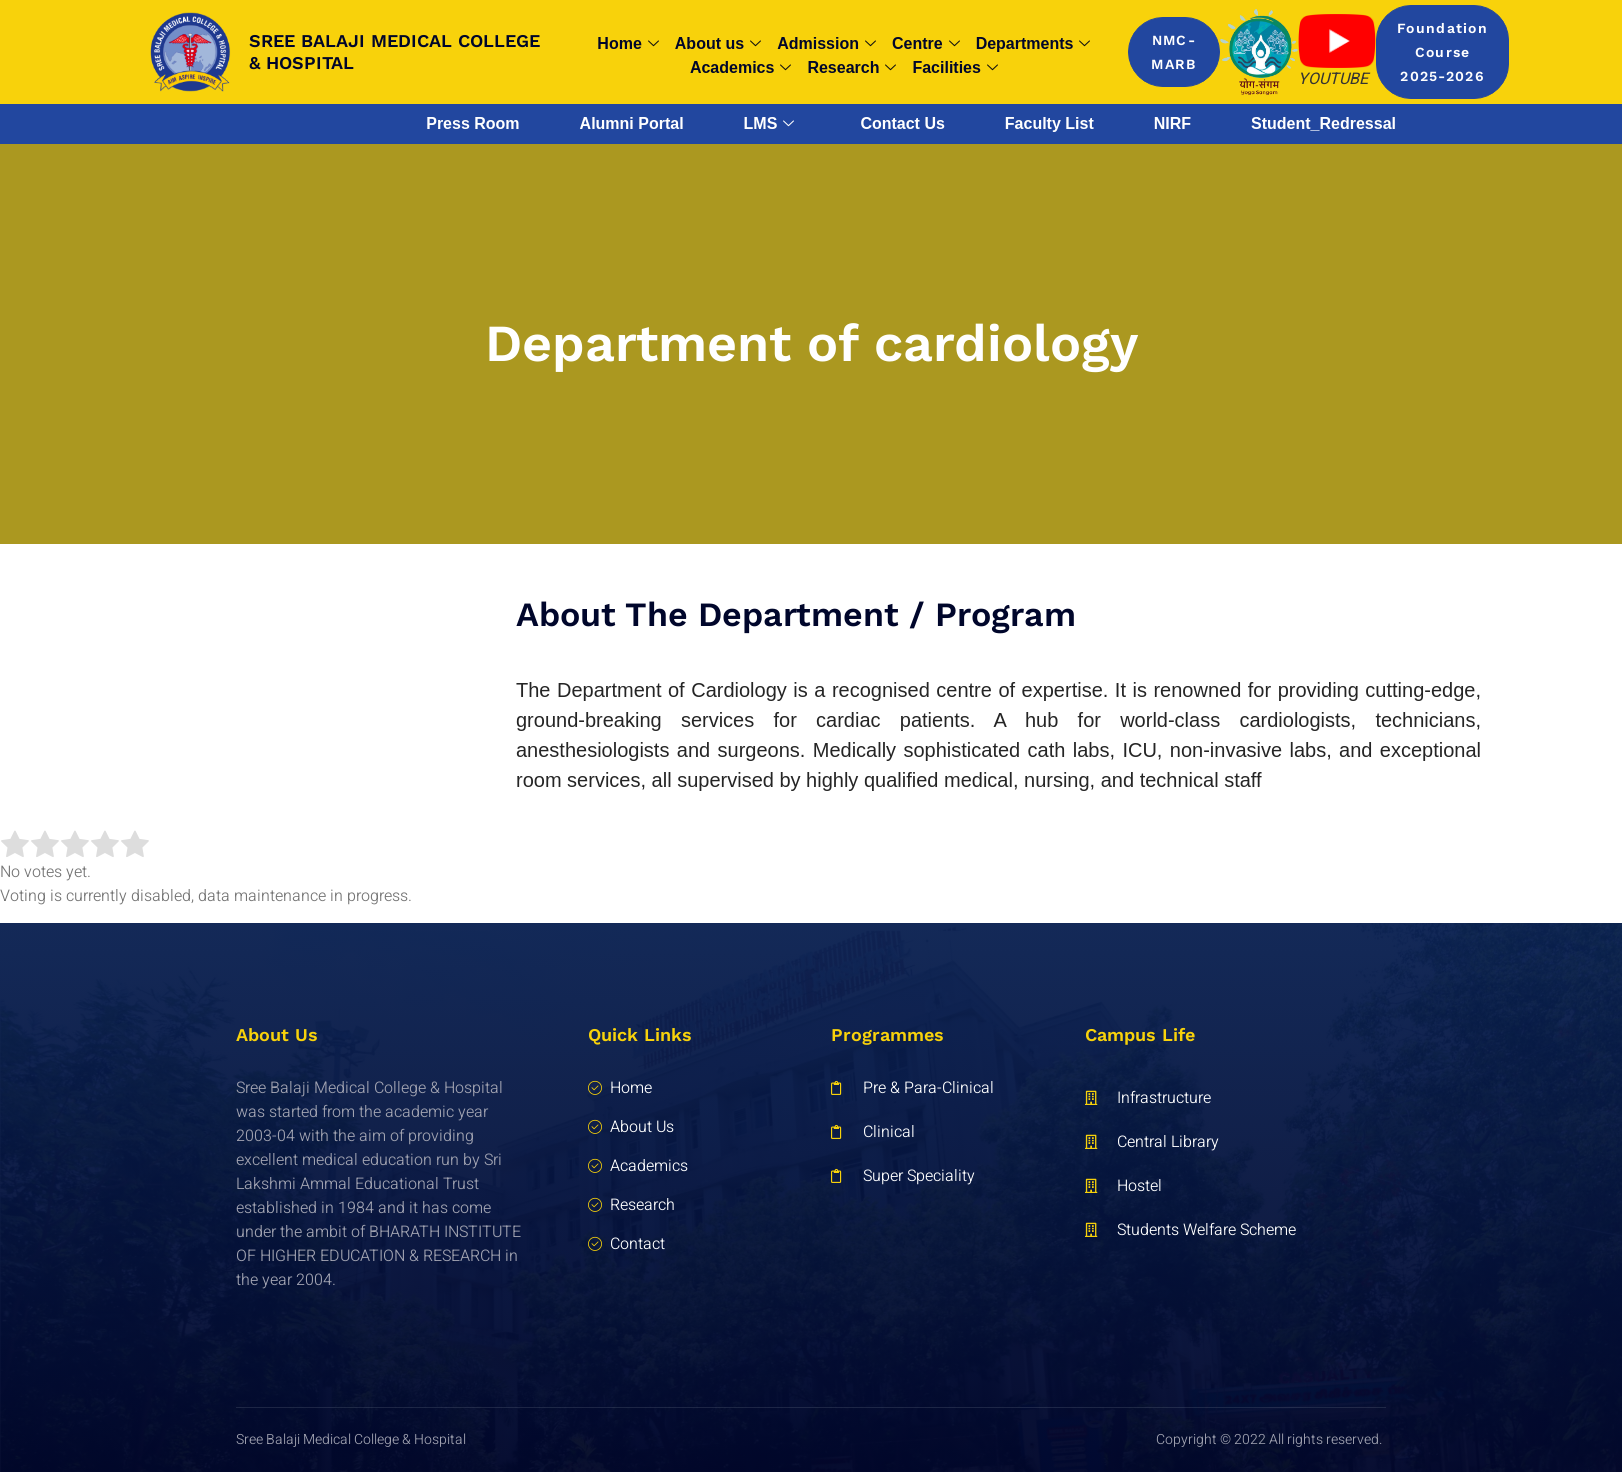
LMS (769, 124)
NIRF (1172, 123)
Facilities (954, 68)
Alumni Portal (632, 123)
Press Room (472, 123)
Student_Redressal (1323, 123)
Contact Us (902, 123)
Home (627, 44)
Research (851, 68)
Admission (826, 44)
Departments (1033, 44)
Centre (926, 44)
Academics (741, 68)
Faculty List (1049, 123)
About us (718, 44)
